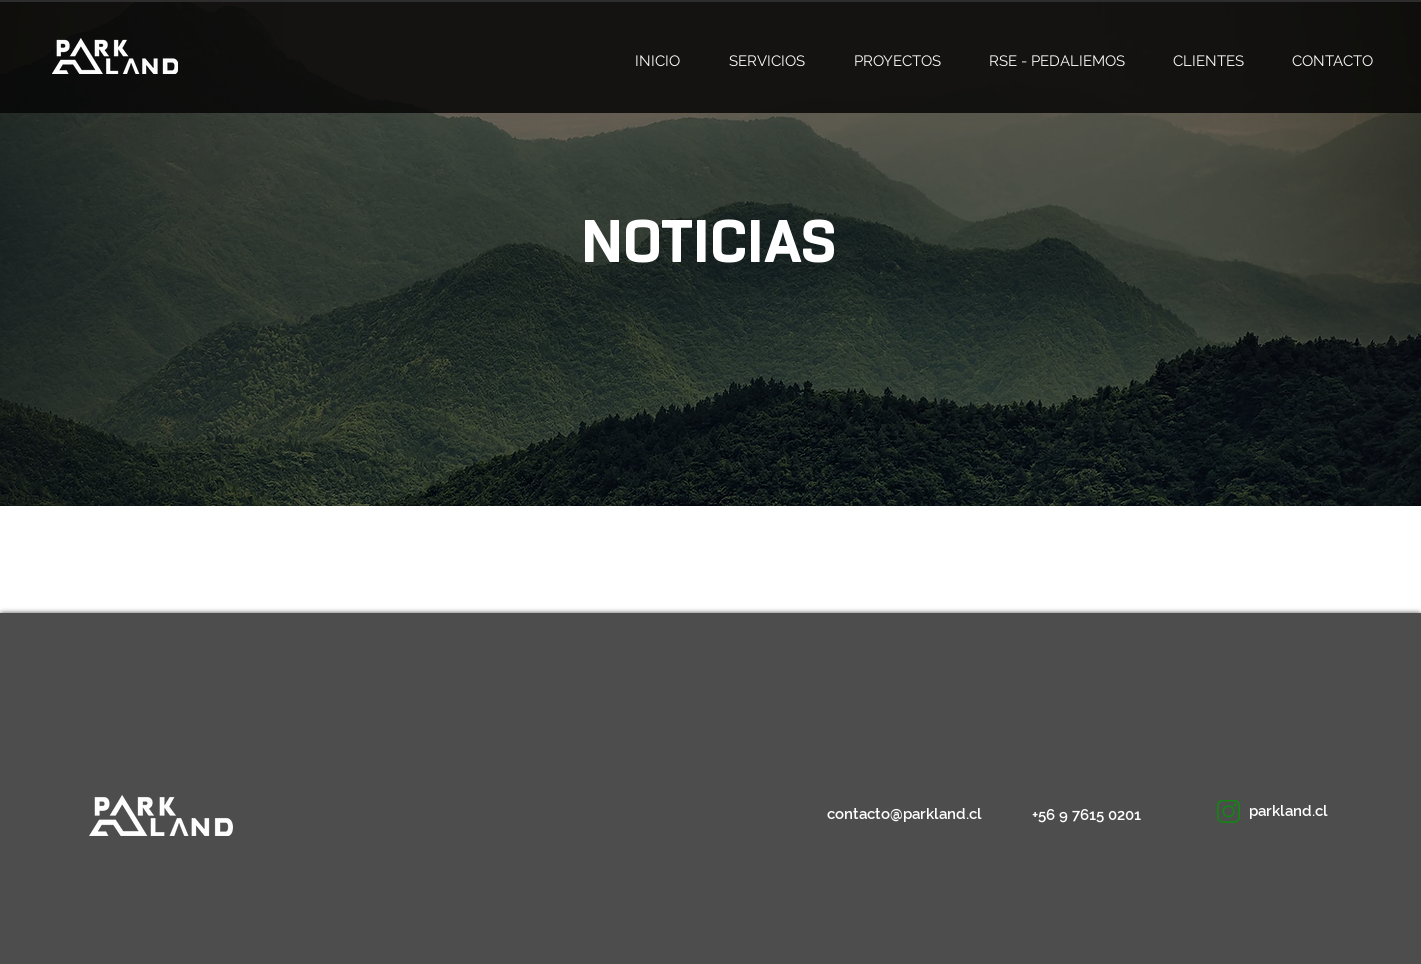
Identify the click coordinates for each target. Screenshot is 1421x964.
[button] (1306, 811)
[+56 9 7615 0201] (1089, 815)
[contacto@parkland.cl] (905, 814)
